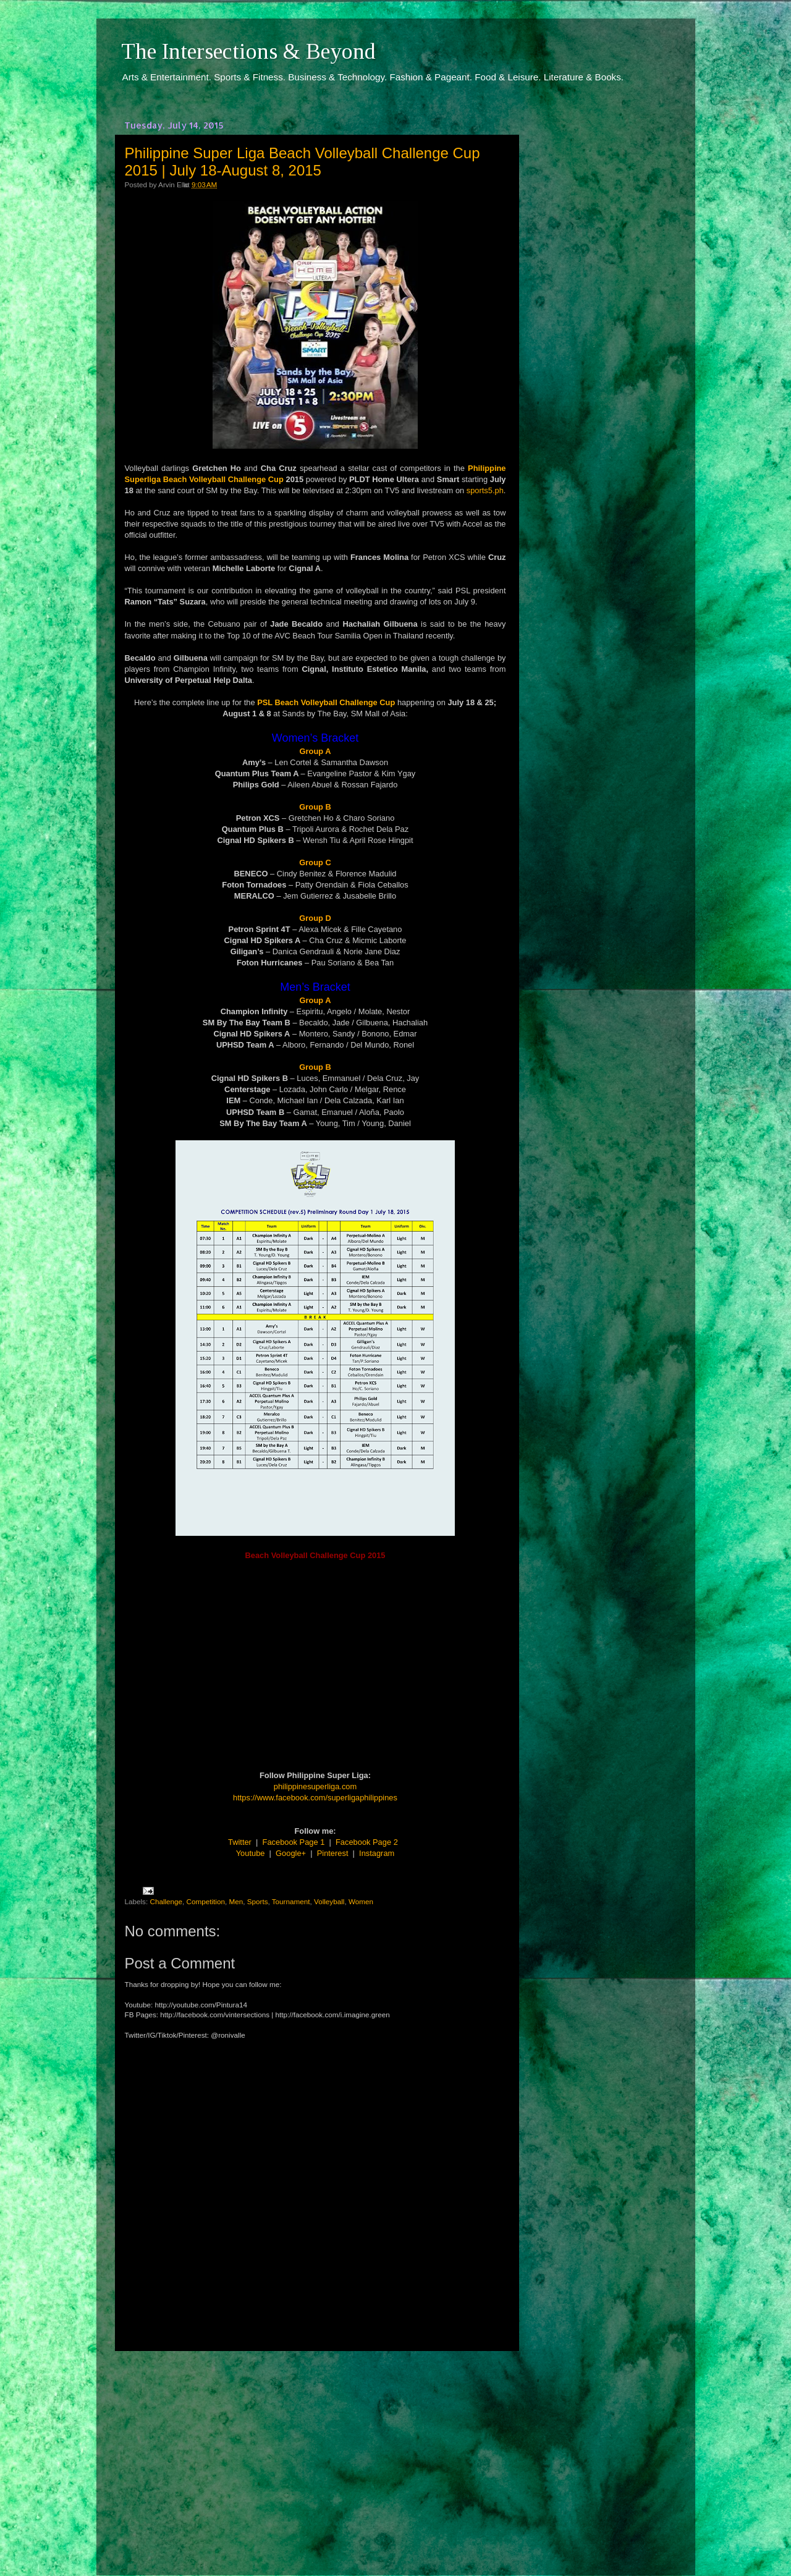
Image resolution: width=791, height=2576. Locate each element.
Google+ (291, 1853)
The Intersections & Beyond (248, 51)
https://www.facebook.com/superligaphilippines (315, 1797)
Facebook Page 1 (294, 1842)
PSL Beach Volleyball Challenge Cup (326, 702)
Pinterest (333, 1853)
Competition (206, 1901)
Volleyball (329, 1901)
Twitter (240, 1842)
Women (361, 1901)
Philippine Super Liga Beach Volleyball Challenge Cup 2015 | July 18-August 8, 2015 (302, 162)
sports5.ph (485, 490)
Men (236, 1901)
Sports (257, 1901)
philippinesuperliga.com (315, 1786)
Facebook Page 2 (367, 1842)
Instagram (376, 1853)
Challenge (166, 1901)
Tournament (291, 1901)
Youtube (250, 1853)
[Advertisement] (315, 2451)
